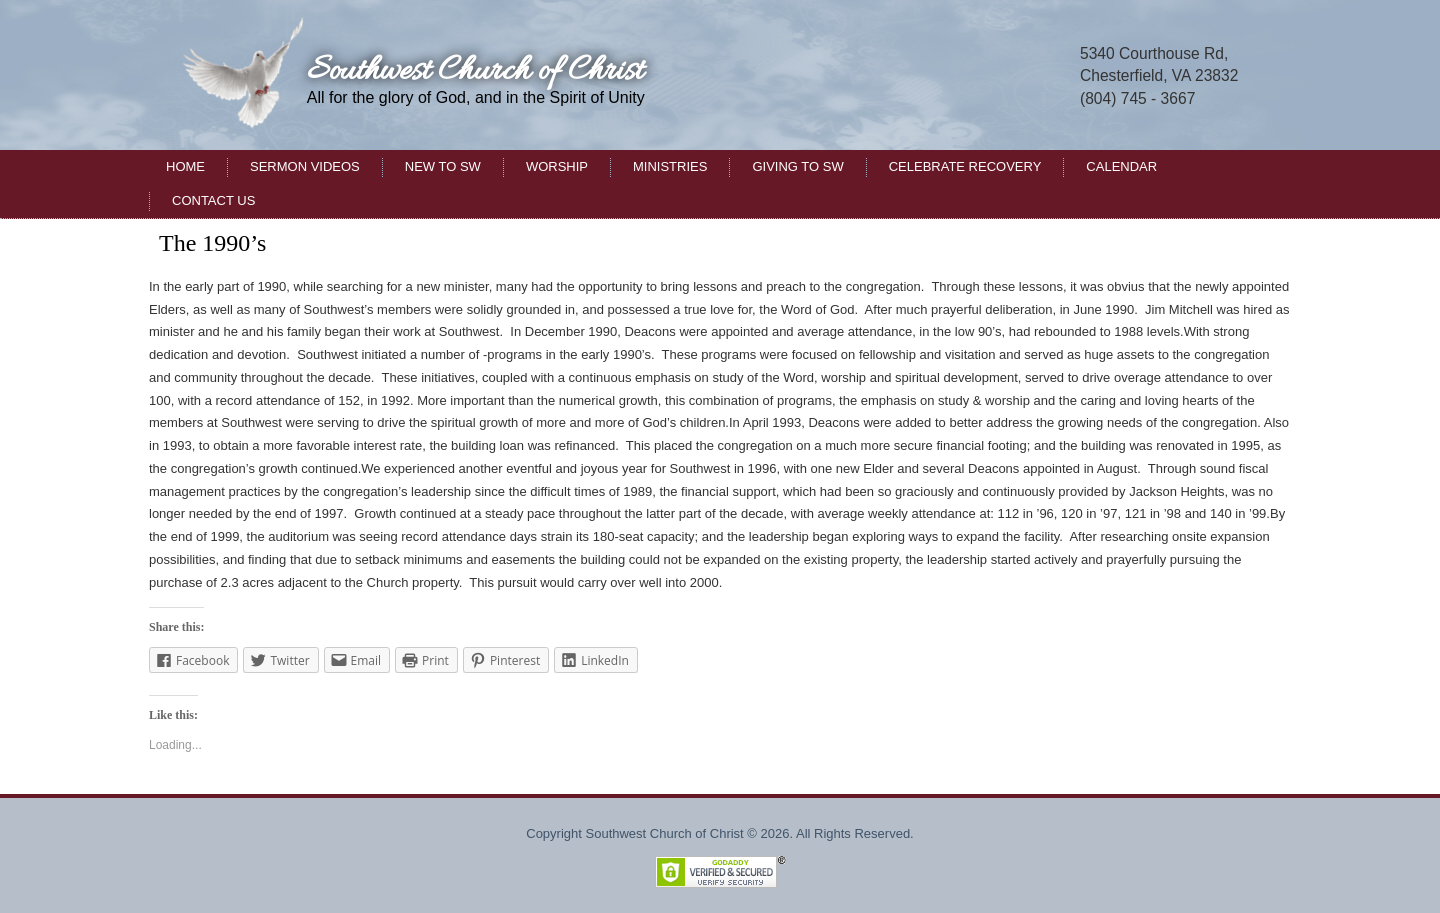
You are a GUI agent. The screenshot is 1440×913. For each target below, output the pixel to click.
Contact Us (213, 200)
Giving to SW (797, 166)
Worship (557, 166)
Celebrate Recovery (965, 166)
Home (185, 166)
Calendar (1121, 166)
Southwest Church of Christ (475, 71)
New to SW (443, 166)
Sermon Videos (305, 166)
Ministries (670, 166)
